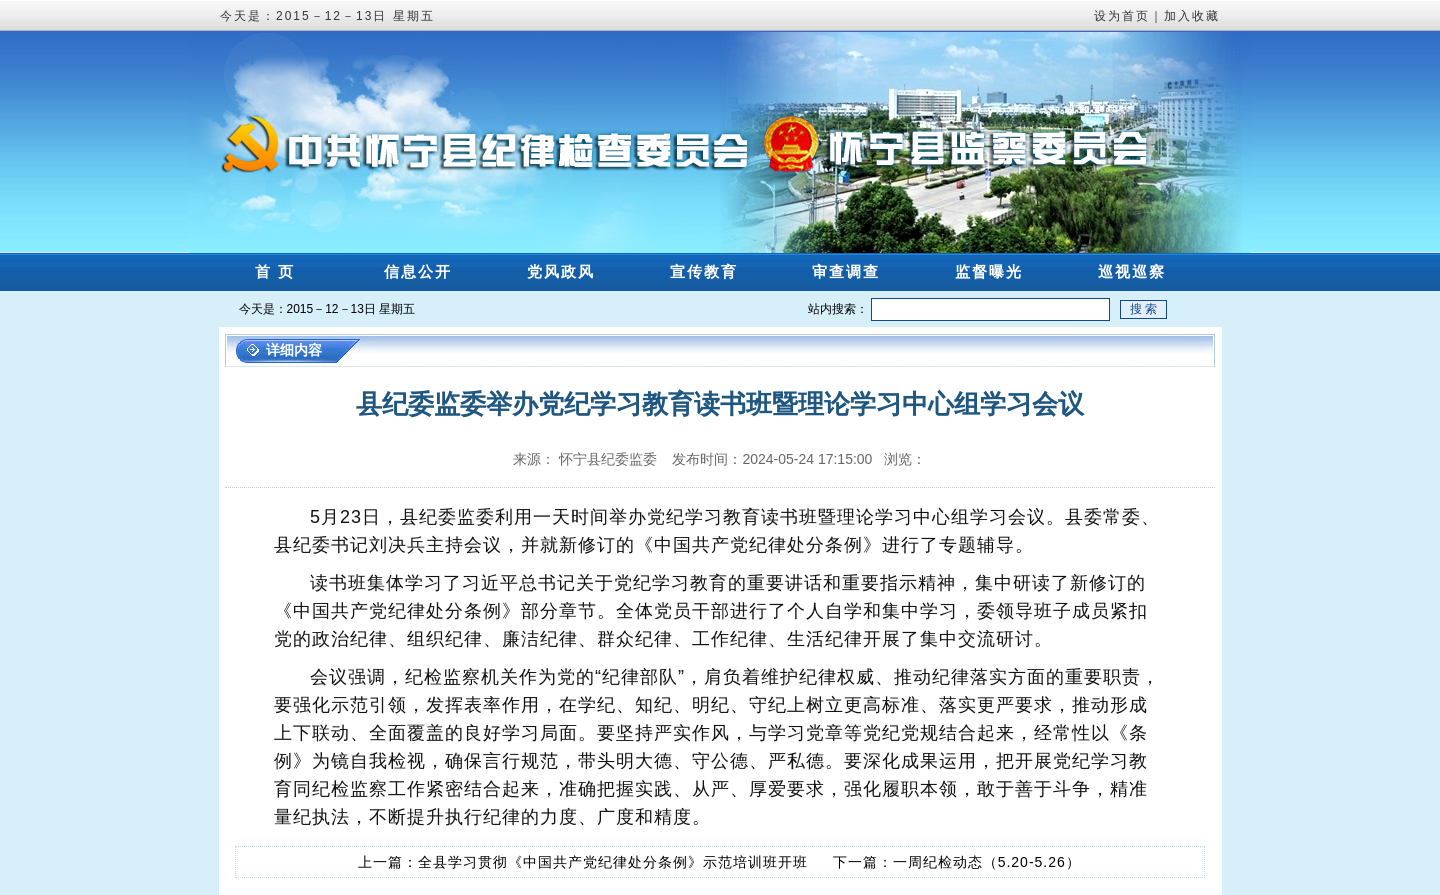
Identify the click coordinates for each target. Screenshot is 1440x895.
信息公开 (418, 271)
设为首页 (1122, 16)
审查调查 (846, 271)
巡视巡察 (1132, 271)
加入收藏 (1192, 16)
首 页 (275, 271)
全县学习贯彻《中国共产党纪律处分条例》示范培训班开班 (613, 862)
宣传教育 (704, 271)
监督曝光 (989, 271)
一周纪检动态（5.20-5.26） (987, 862)
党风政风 (561, 271)
